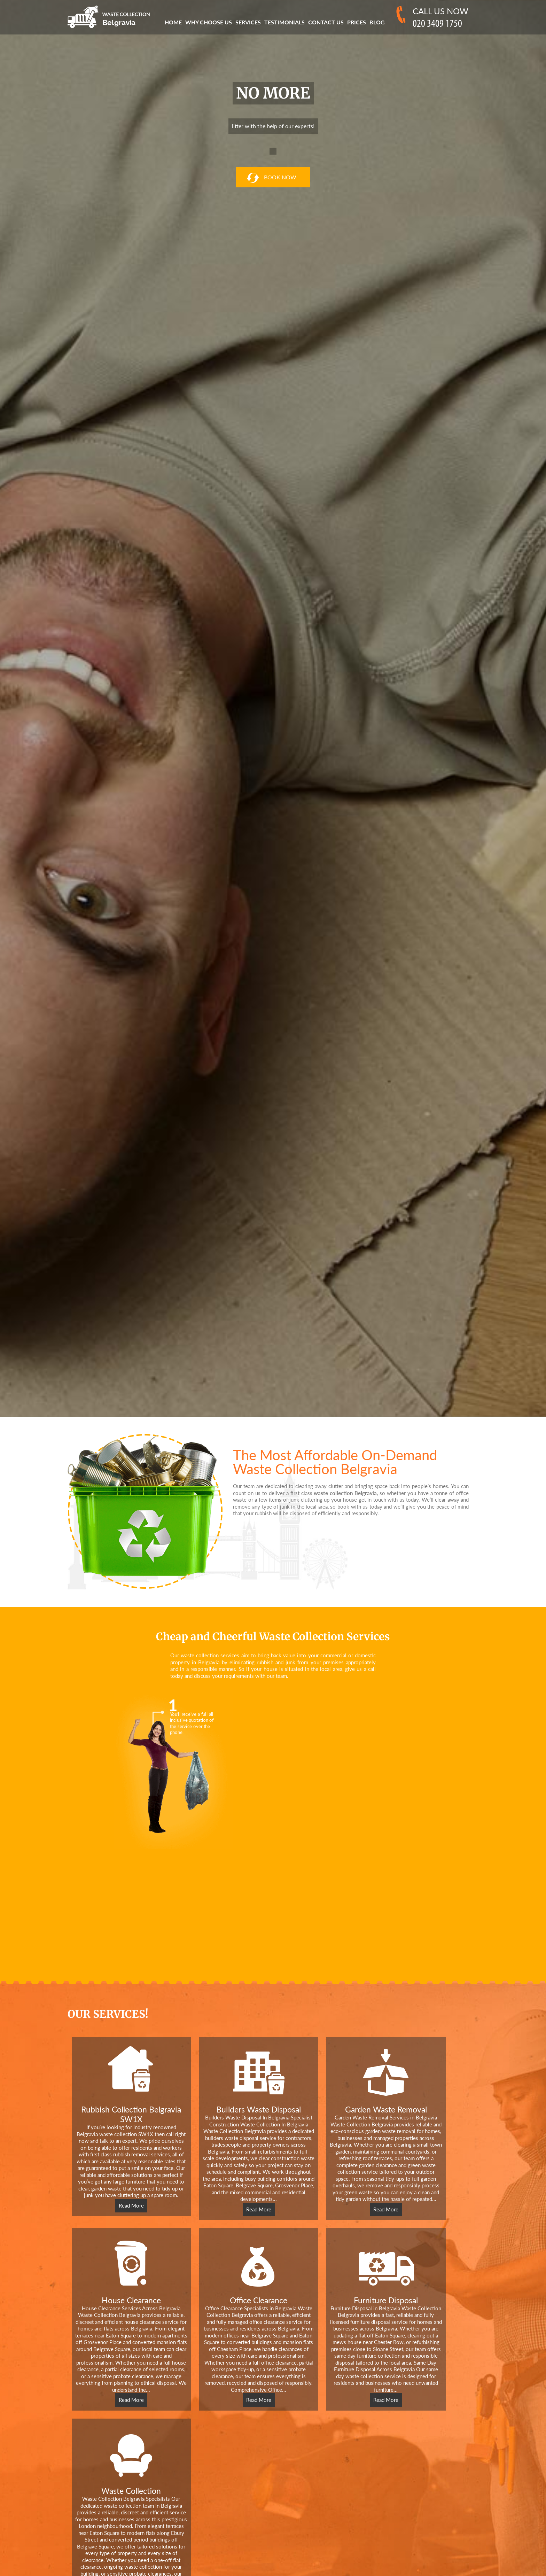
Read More (131, 2205)
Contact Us (326, 22)
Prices (356, 22)
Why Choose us (208, 22)
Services (248, 22)
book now (271, 178)
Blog (377, 22)
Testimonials (284, 22)
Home (173, 22)
